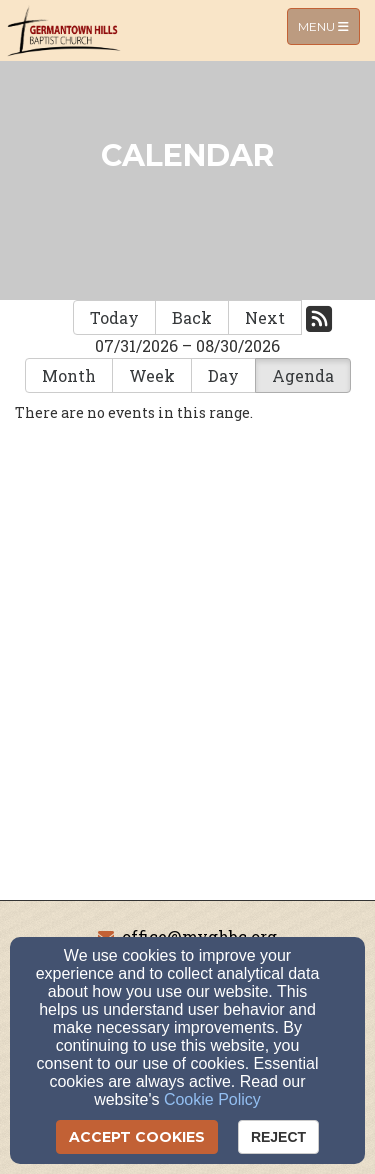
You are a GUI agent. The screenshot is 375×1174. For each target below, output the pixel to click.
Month (69, 375)
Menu (328, 25)
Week (152, 375)
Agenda (303, 375)
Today (114, 317)
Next (265, 317)
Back (192, 317)
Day (223, 375)
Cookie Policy (212, 1099)
